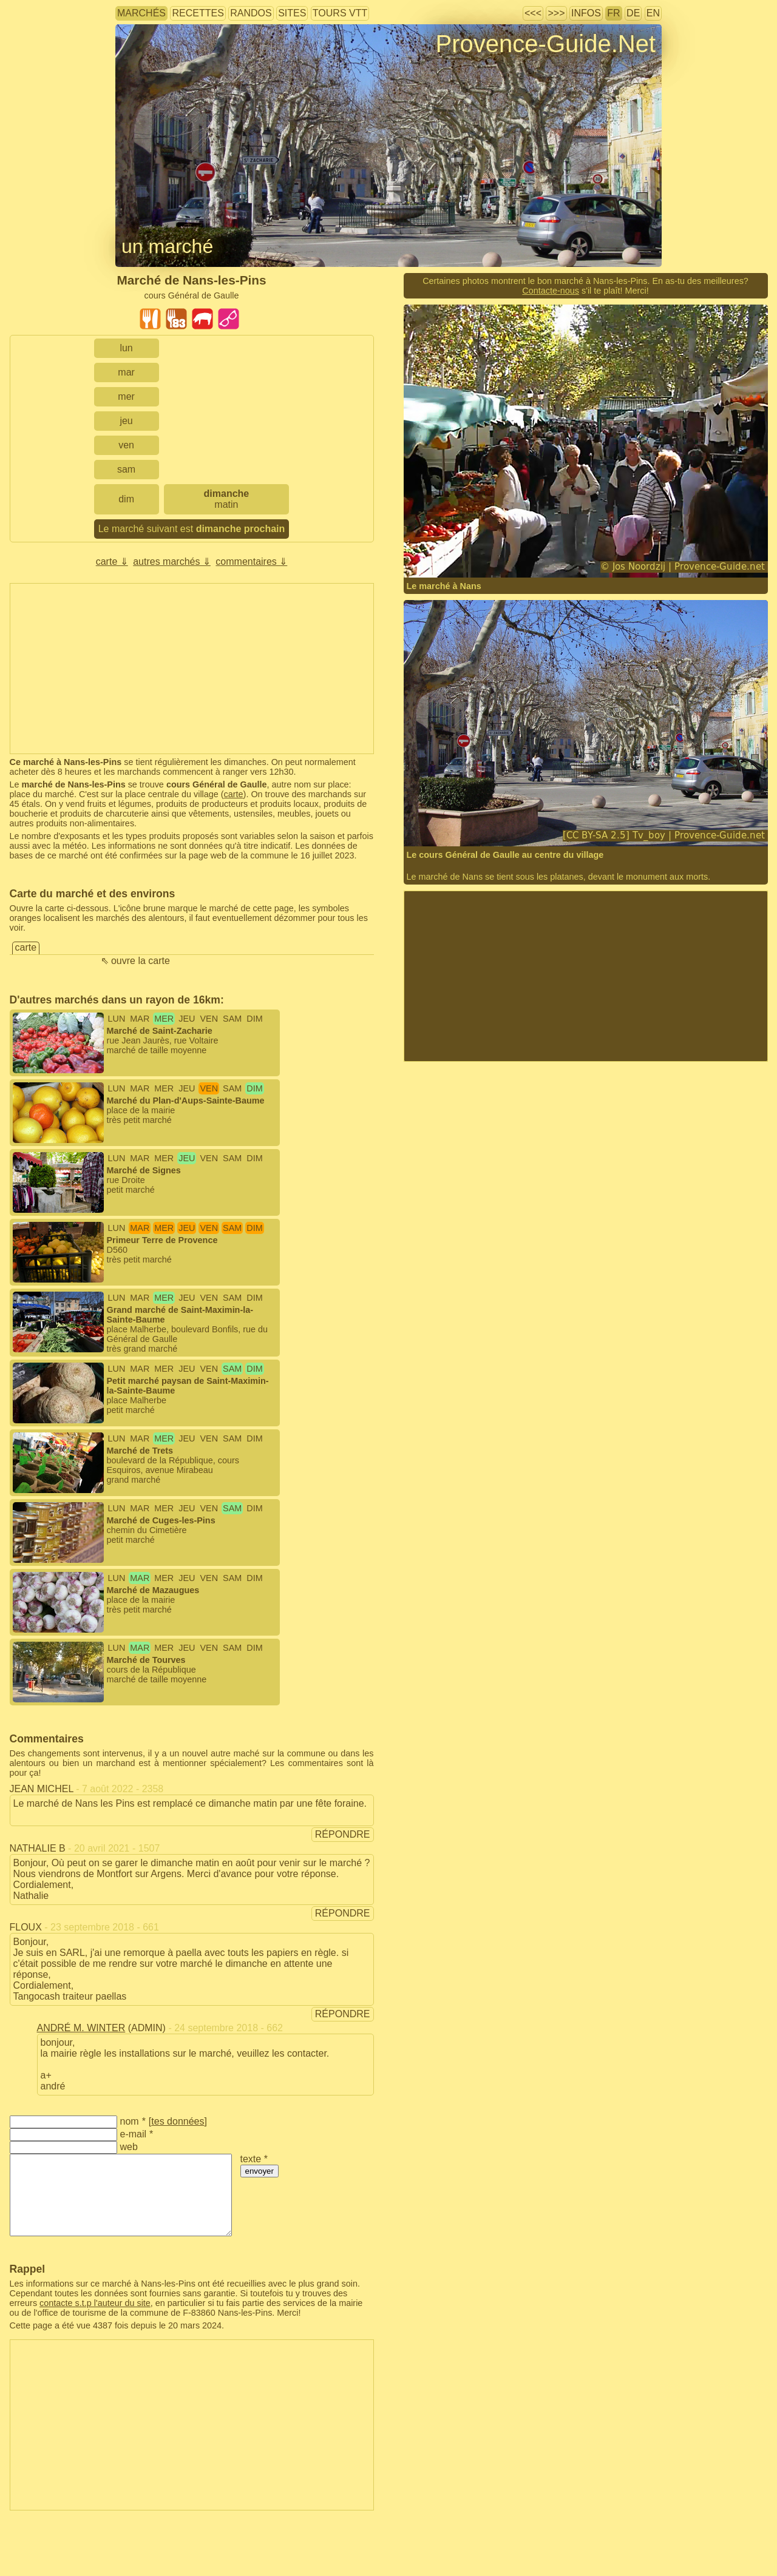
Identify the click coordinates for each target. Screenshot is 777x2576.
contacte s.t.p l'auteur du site (95, 2303)
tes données (177, 2121)
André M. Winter (81, 2028)
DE (633, 13)
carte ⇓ (112, 561)
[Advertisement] (191, 669)
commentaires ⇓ (251, 561)
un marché (167, 246)
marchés (141, 13)
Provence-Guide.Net (546, 43)
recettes (197, 13)
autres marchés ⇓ (172, 561)
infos (586, 13)
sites (292, 13)
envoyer (259, 2171)
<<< (532, 13)
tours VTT (340, 13)
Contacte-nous (550, 290)
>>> (556, 13)
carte (233, 794)
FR (613, 13)
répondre (342, 1834)
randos (250, 13)
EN (653, 13)
